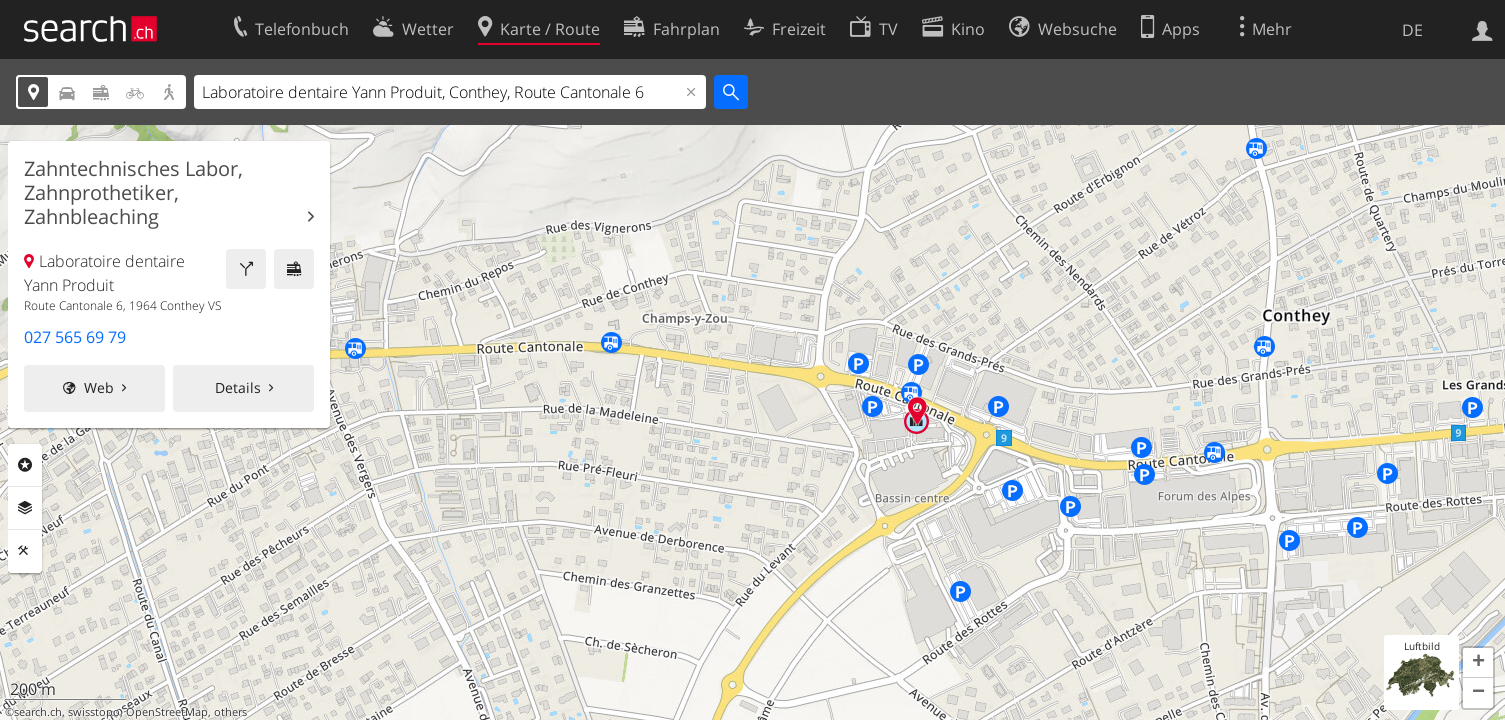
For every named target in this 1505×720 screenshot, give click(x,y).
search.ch (38, 712)
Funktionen (25, 551)
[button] (1478, 663)
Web (99, 387)
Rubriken (25, 465)
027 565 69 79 (75, 337)
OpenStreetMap (167, 712)
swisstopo (94, 712)
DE (1412, 30)
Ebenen (25, 508)
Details (238, 387)
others (230, 712)
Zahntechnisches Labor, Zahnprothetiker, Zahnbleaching (133, 193)
